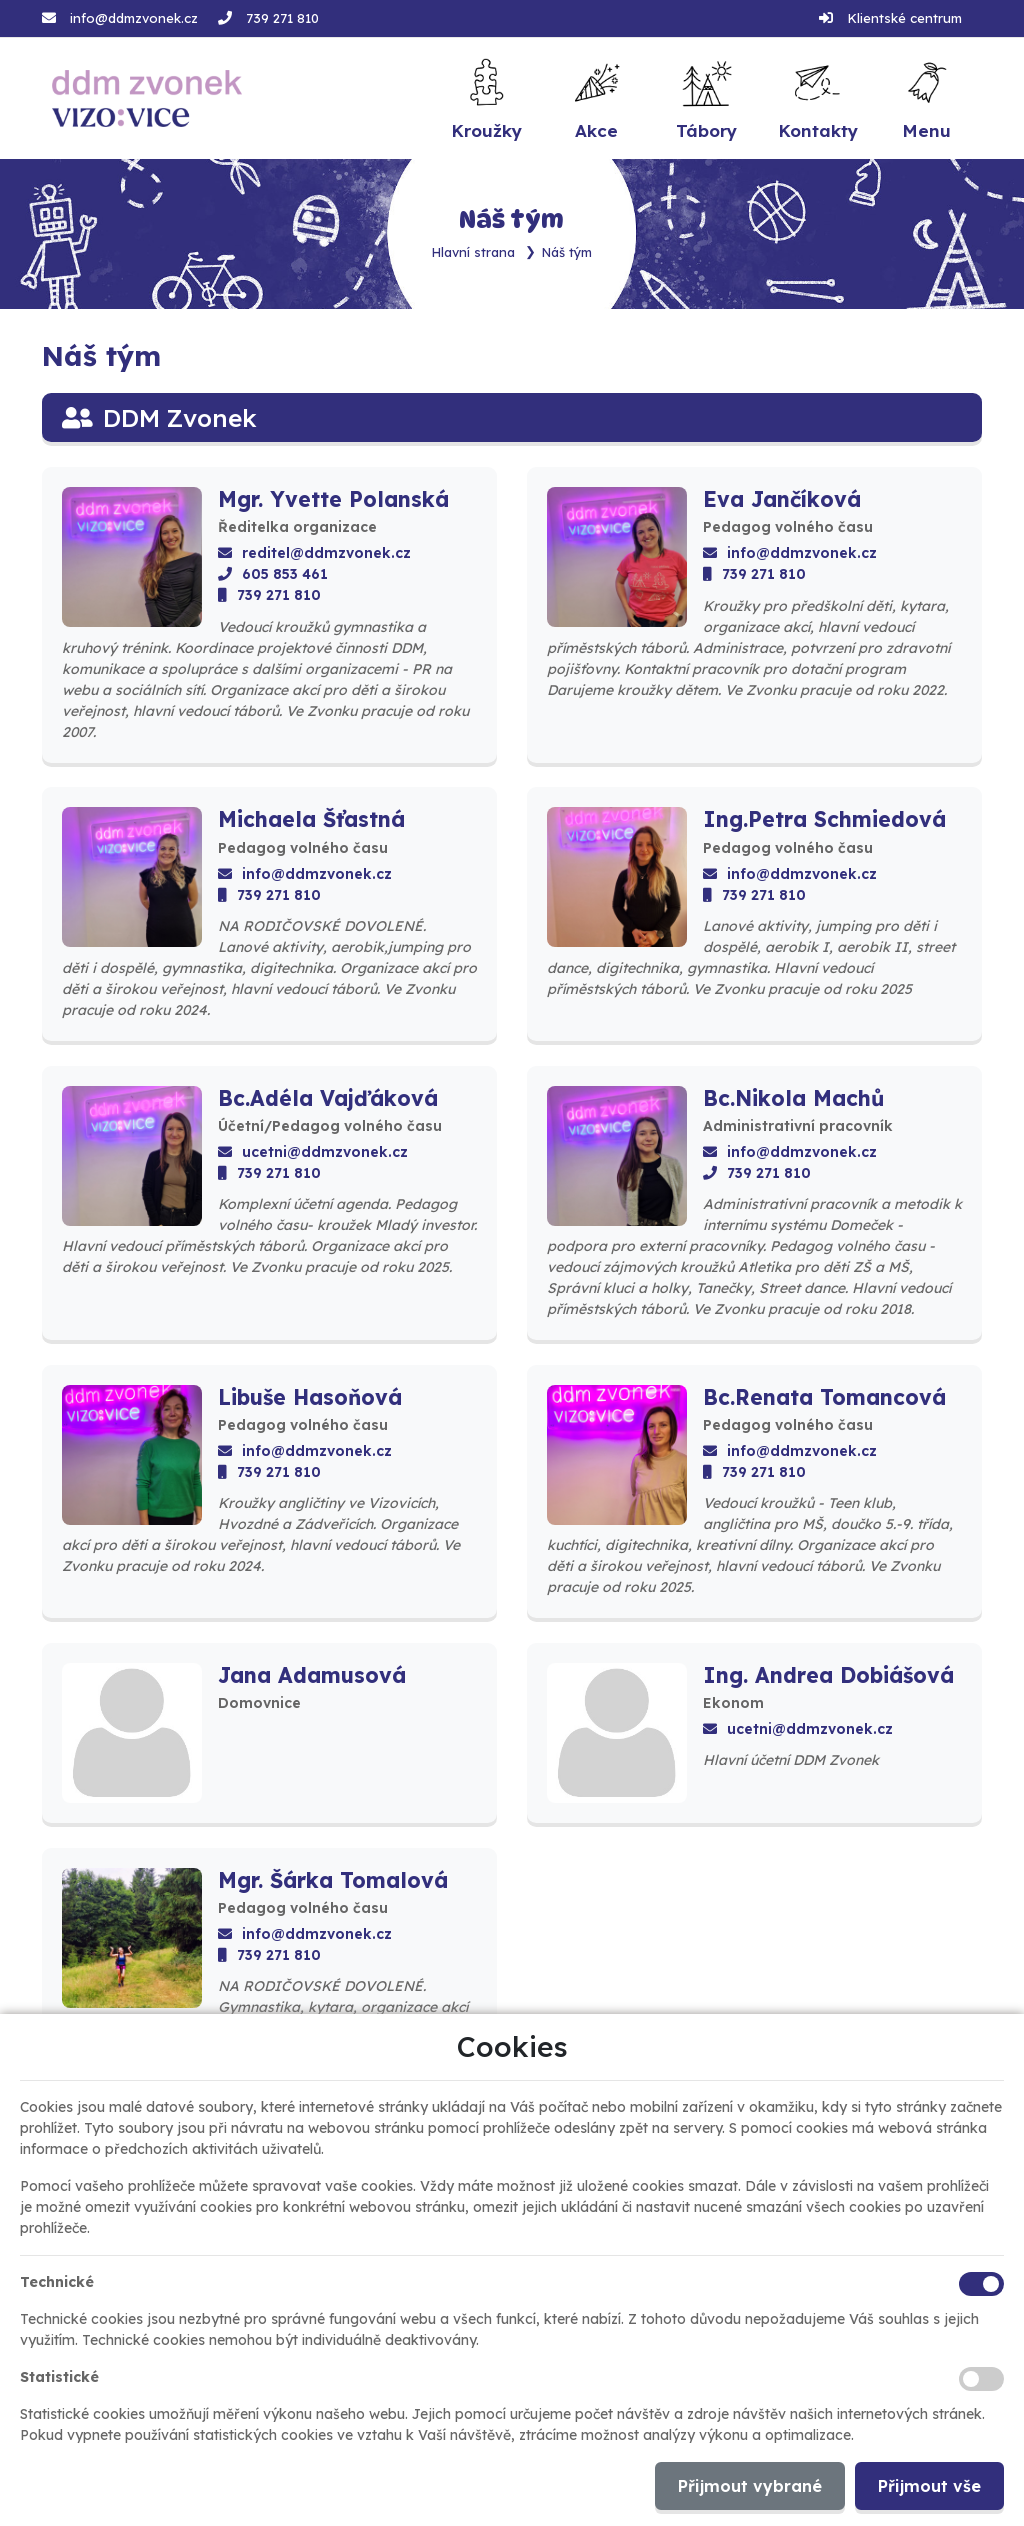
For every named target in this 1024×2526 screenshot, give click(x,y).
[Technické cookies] (981, 2284)
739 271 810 (282, 18)
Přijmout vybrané (750, 2486)
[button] (927, 98)
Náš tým (567, 252)
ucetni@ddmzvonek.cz (313, 1152)
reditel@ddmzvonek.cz (314, 553)
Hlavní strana (473, 252)
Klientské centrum (904, 18)
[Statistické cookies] (981, 2379)
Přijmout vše (929, 2486)
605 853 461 (273, 574)
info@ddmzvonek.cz (134, 18)
